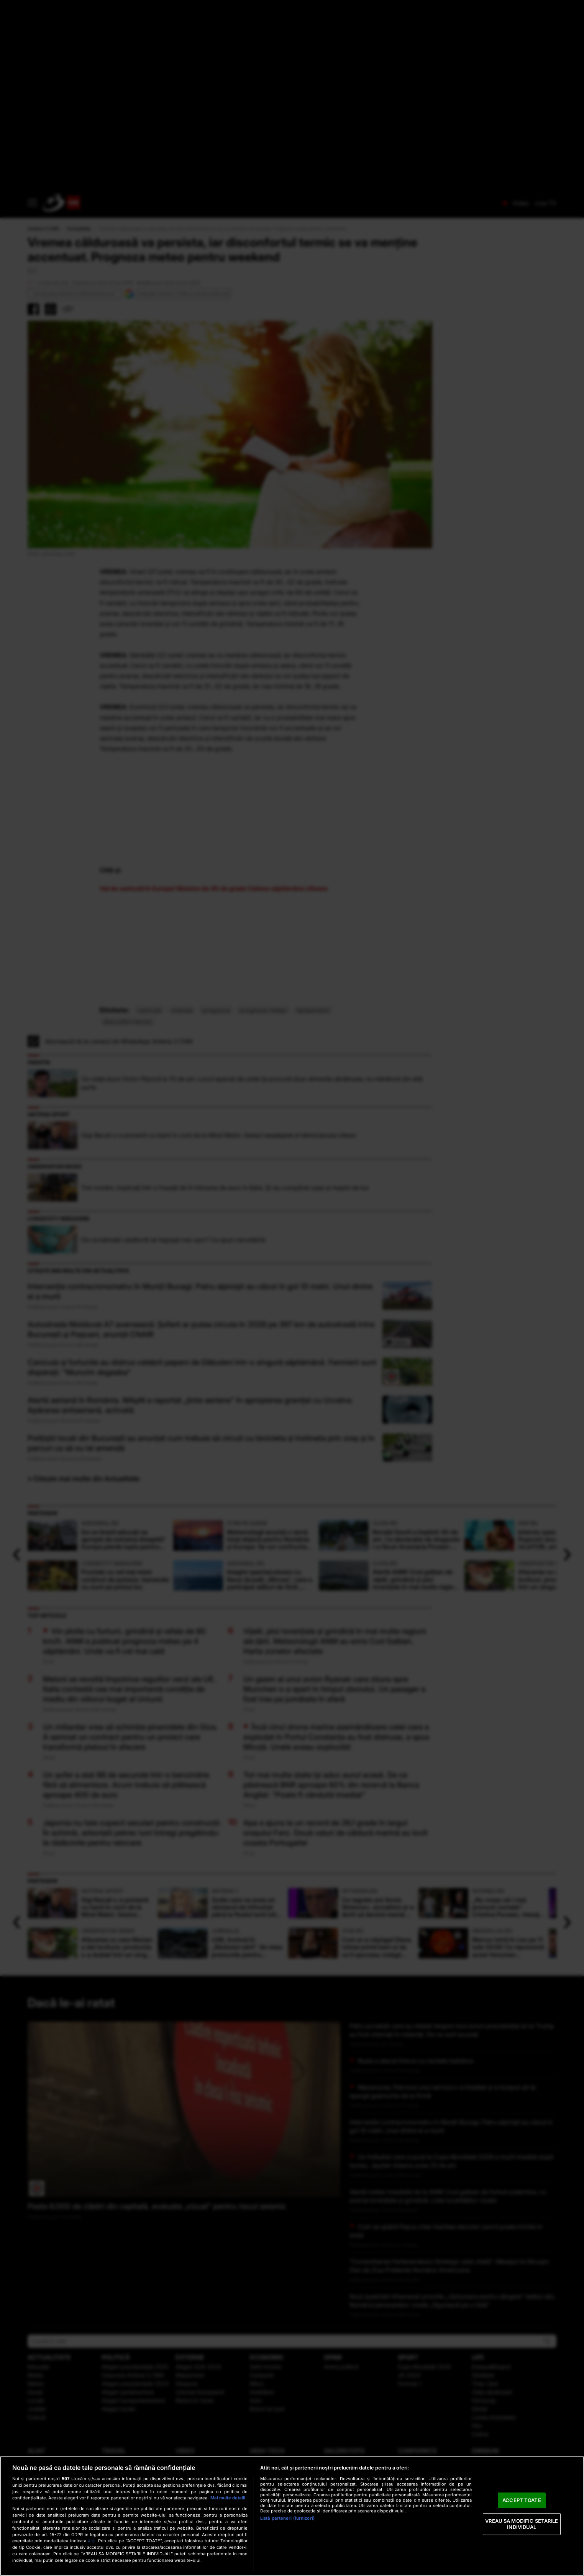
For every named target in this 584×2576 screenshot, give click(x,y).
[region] (292, 2516)
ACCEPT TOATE (521, 2500)
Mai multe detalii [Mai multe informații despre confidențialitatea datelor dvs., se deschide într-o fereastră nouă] (227, 2498)
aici (91, 2540)
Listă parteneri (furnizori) (287, 2518)
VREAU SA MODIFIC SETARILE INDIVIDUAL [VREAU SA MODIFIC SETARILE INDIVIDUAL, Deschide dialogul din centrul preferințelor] (521, 2524)
